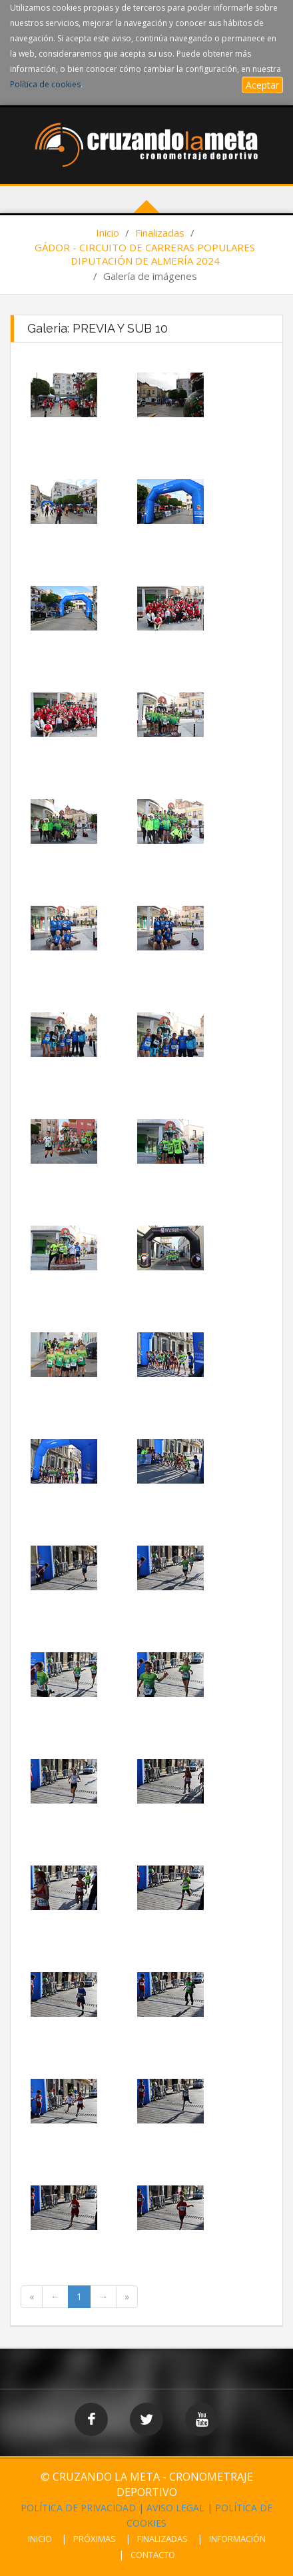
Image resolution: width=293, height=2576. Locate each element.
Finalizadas (159, 232)
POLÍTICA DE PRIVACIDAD (78, 2507)
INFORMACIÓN (237, 2539)
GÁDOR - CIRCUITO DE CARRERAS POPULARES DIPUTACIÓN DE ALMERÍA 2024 (145, 254)
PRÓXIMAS (94, 2539)
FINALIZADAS (162, 2539)
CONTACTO (153, 2555)
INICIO (40, 2539)
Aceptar (262, 85)
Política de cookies (45, 84)
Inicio (107, 232)
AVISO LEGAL (175, 2507)
